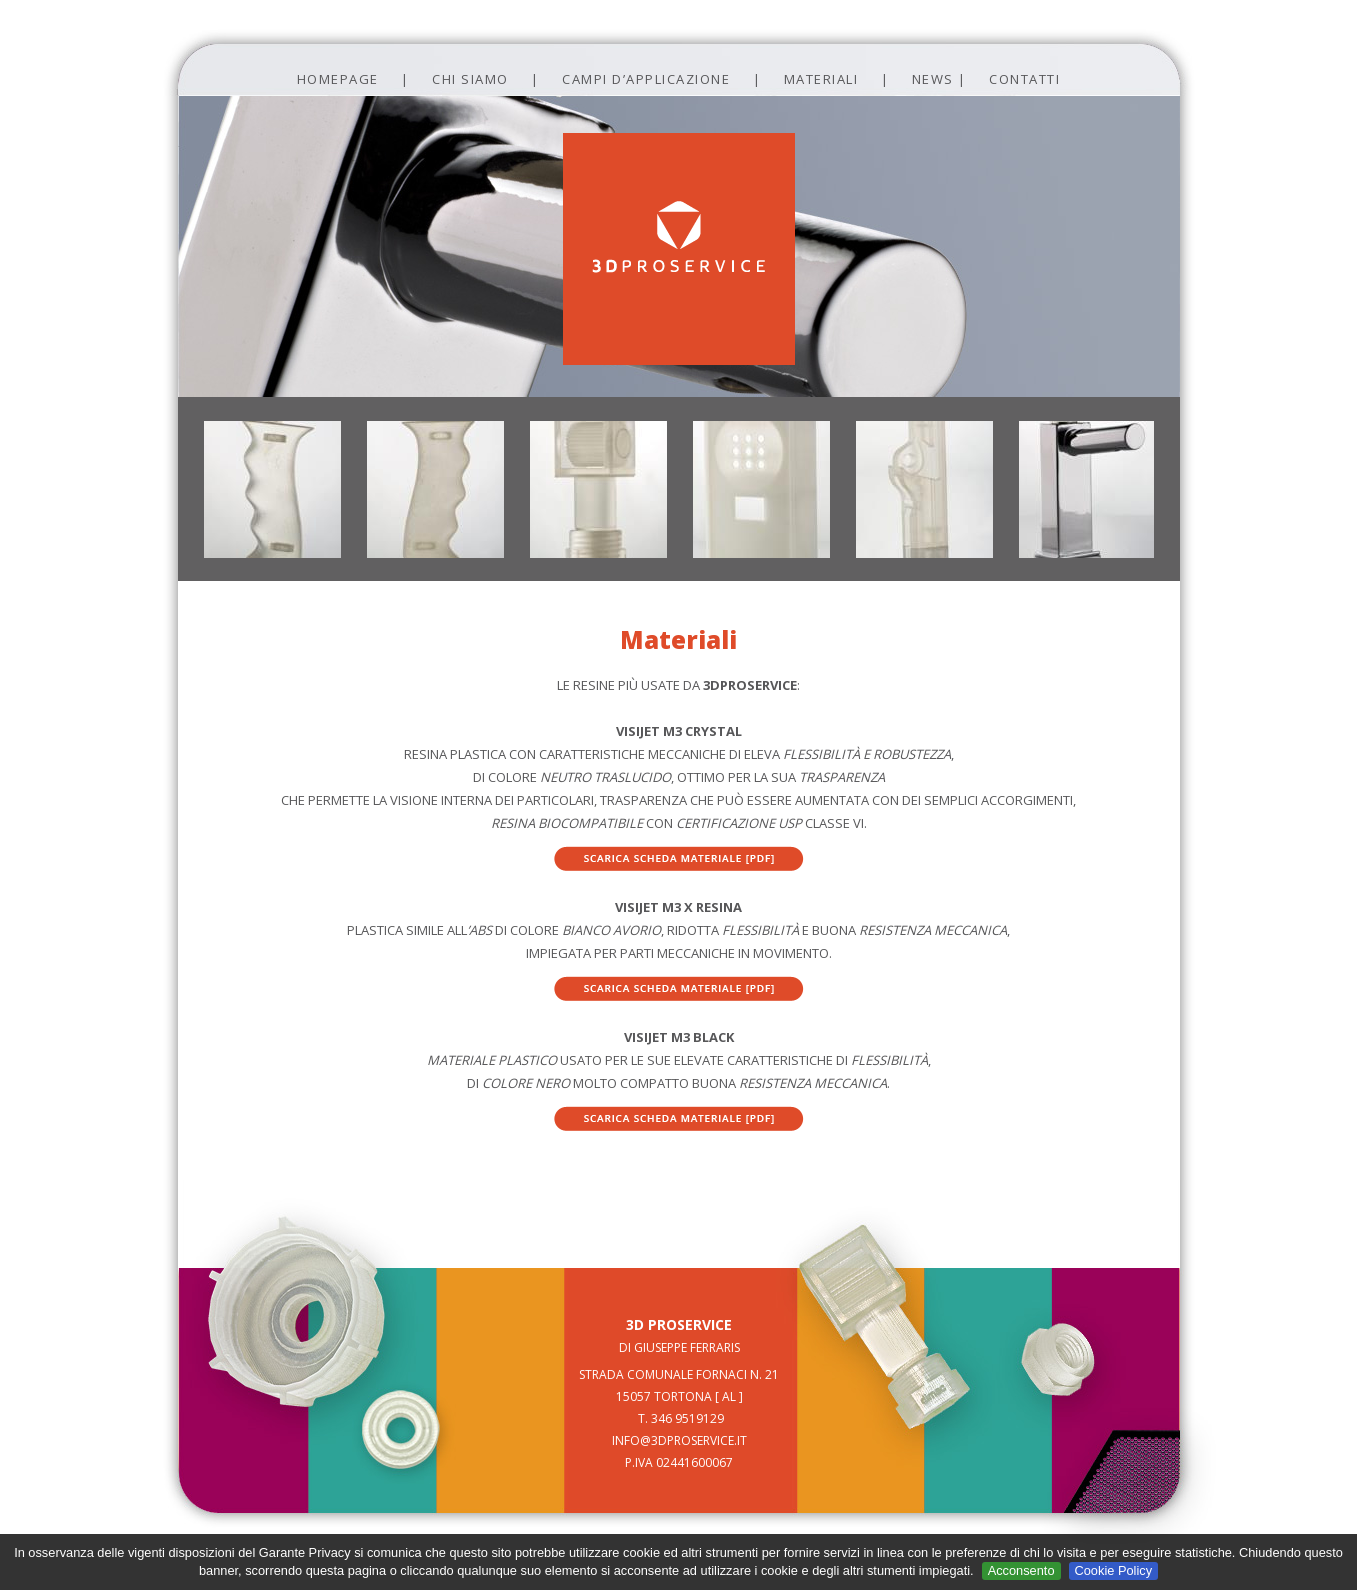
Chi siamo (470, 79)
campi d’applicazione (646, 79)
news (933, 79)
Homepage (338, 79)
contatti (1024, 79)
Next (1199, 121)
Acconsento (1021, 1570)
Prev (159, 121)
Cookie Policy (1114, 1570)
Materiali (821, 79)
